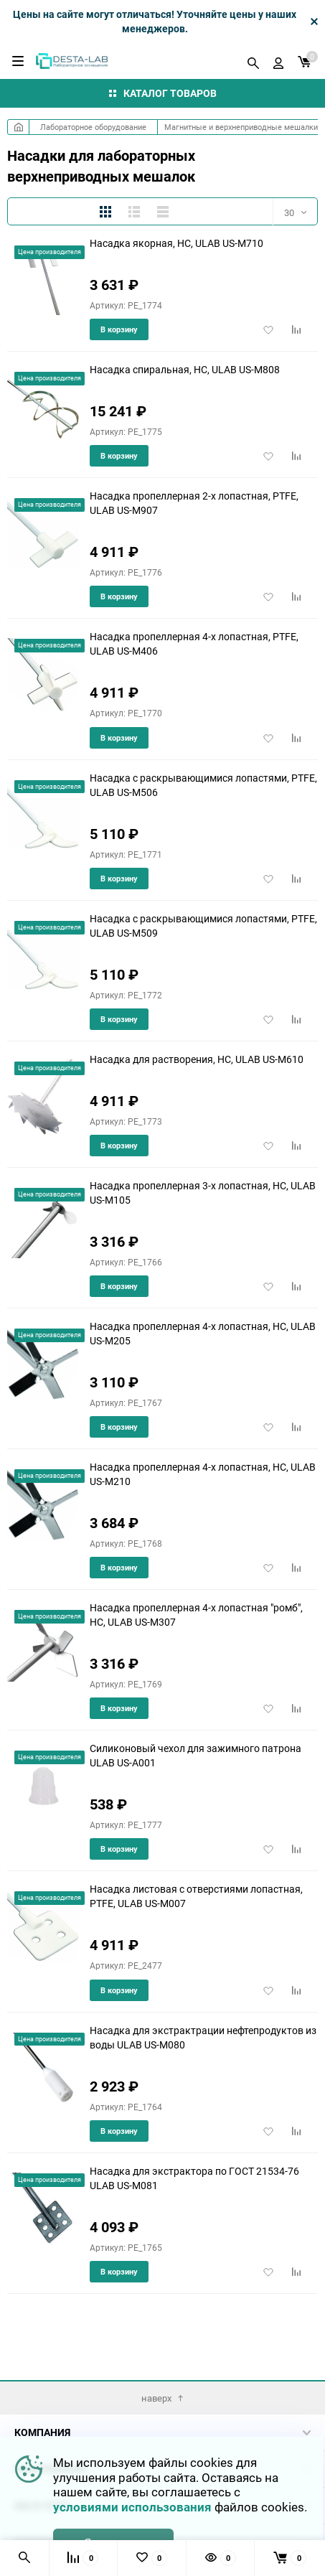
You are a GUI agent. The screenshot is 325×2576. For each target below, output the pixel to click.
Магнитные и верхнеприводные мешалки (241, 126)
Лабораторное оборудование (93, 126)
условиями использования (132, 2506)
